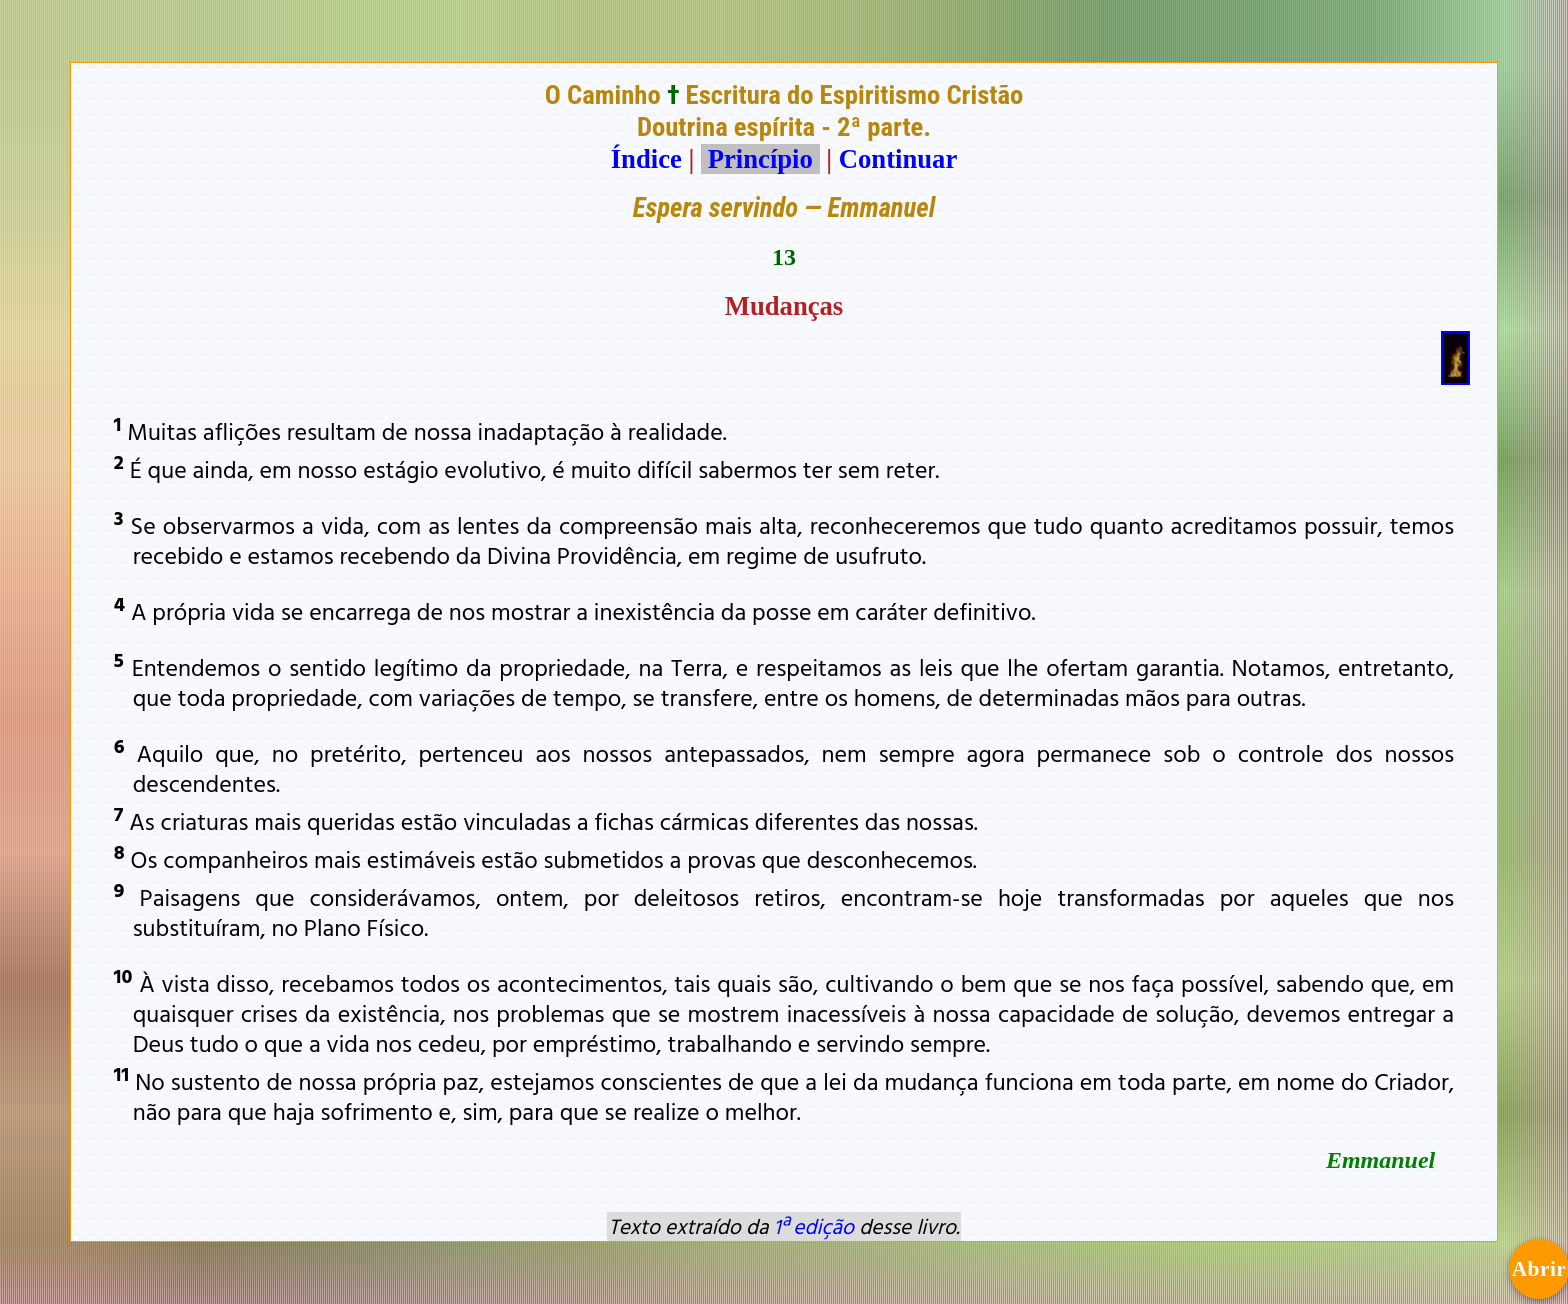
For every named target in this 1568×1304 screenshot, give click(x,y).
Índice (646, 159)
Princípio (760, 159)
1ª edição (814, 1226)
